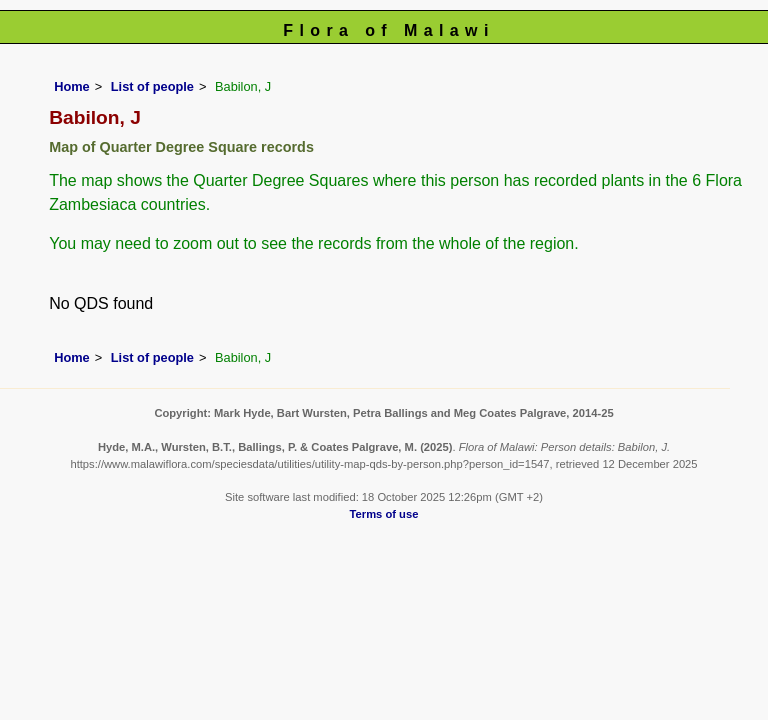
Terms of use (384, 514)
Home (72, 86)
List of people (152, 86)
